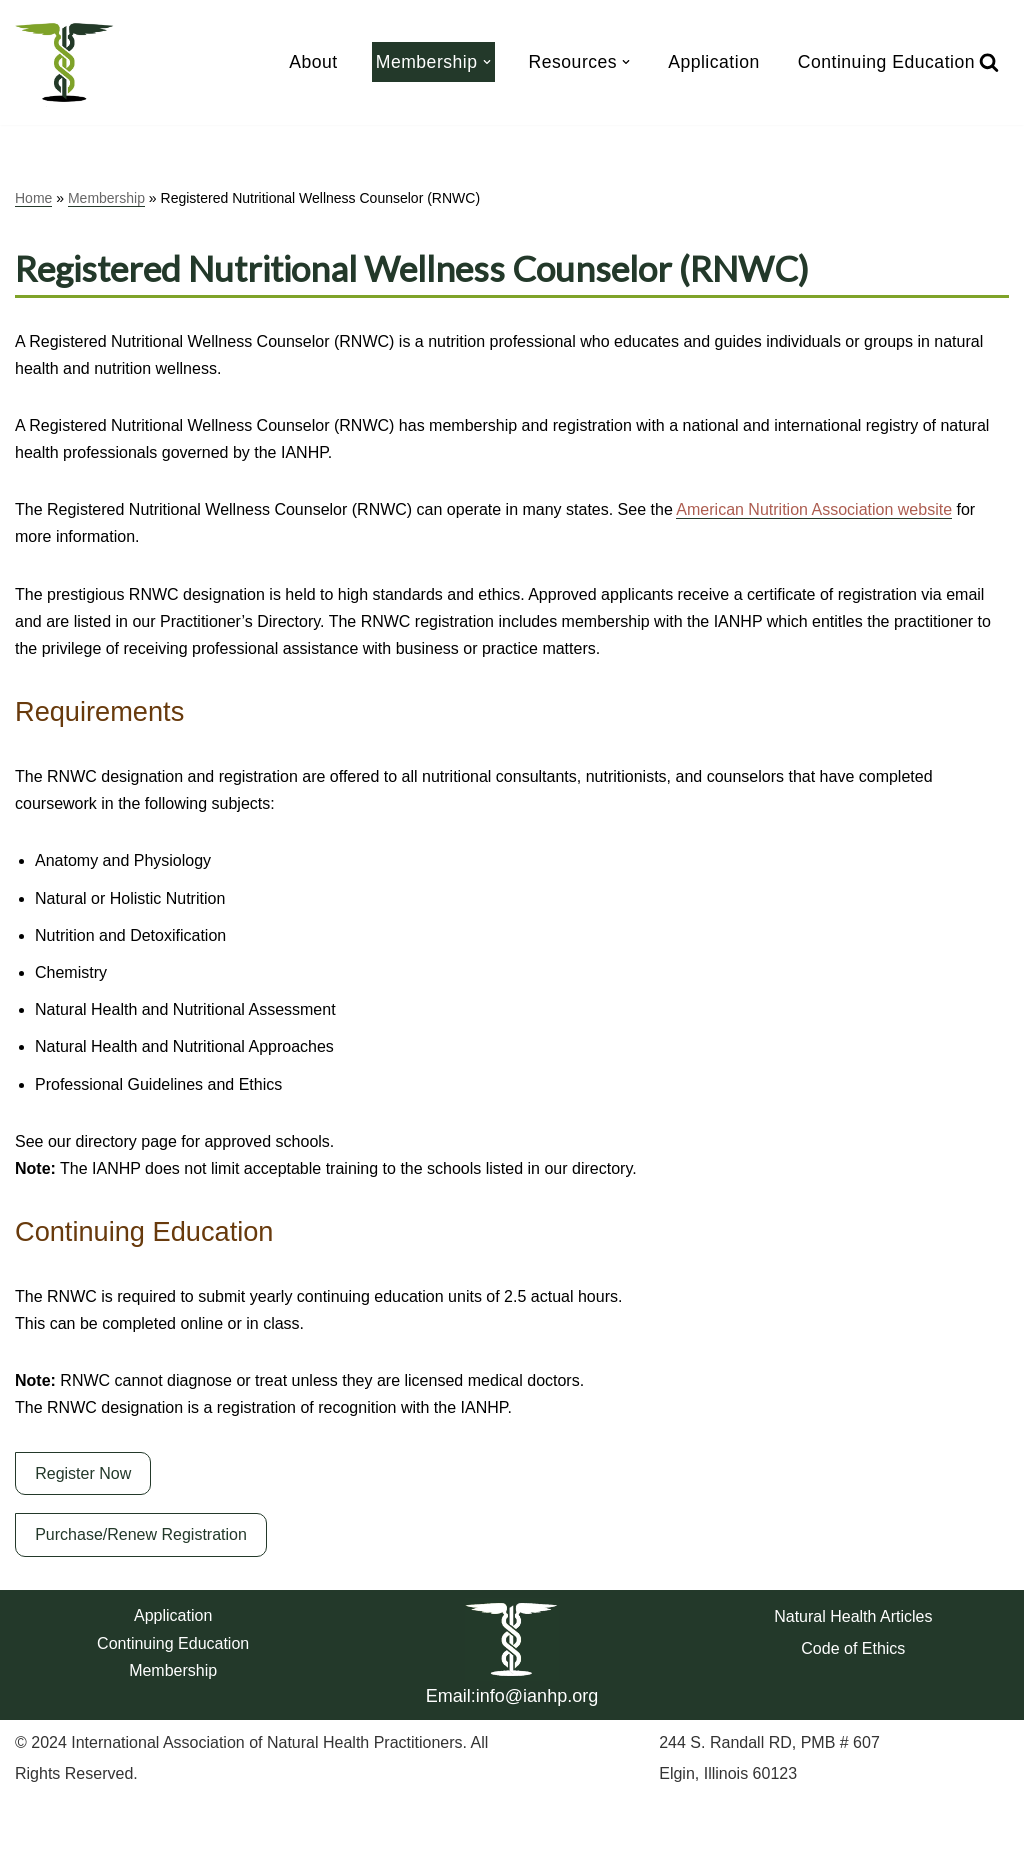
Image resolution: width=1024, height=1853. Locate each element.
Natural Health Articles (853, 1616)
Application (714, 62)
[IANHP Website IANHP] (65, 62)
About (313, 62)
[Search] (989, 62)
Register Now (83, 1473)
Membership (106, 198)
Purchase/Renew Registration (141, 1534)
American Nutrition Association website (814, 509)
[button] (487, 62)
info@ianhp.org (537, 1696)
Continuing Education (886, 62)
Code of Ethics (853, 1648)
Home (33, 198)
